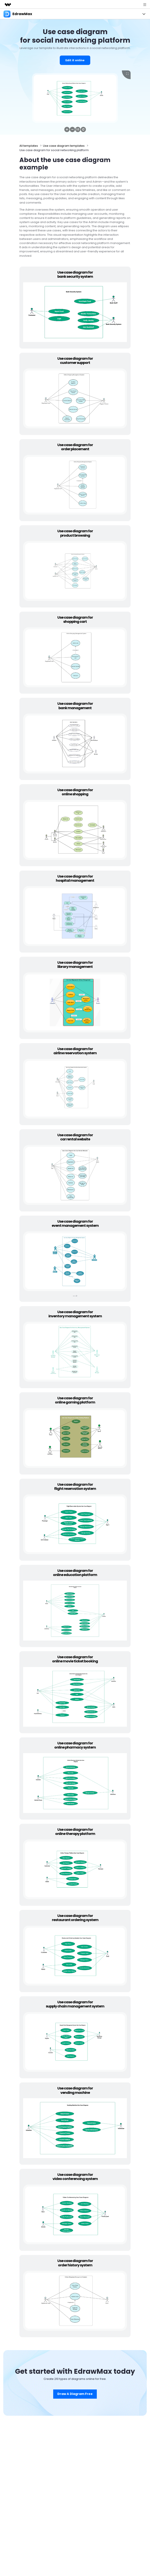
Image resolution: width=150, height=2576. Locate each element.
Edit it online (75, 60)
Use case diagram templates (64, 146)
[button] (67, 129)
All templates (28, 146)
